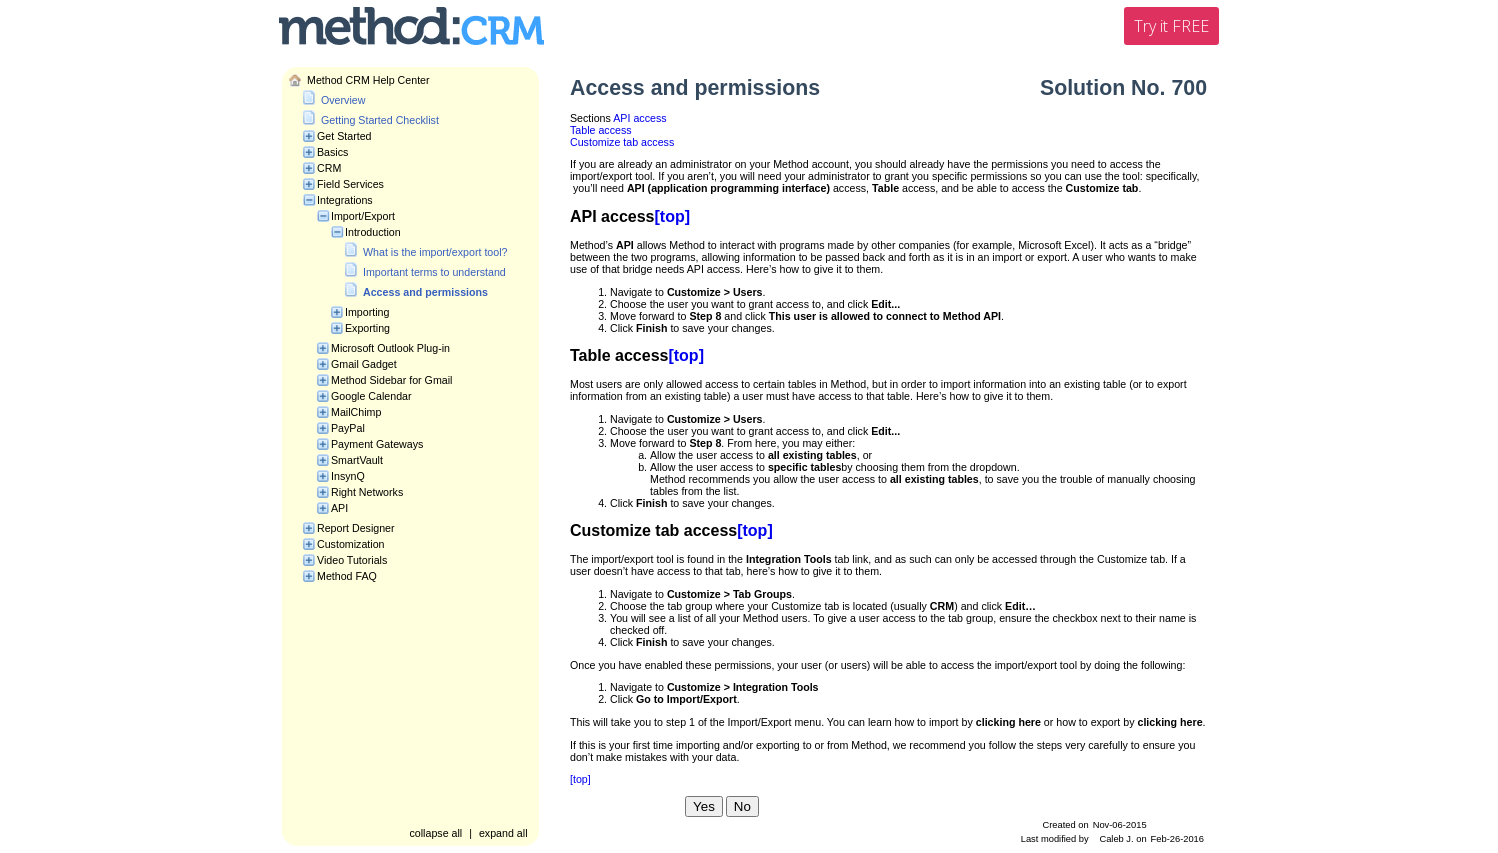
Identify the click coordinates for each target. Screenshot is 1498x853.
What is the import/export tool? (435, 252)
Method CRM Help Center (368, 80)
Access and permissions (425, 292)
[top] (673, 216)
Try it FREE (1171, 26)
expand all (503, 833)
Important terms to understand (434, 272)
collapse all (435, 833)
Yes (704, 806)
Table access (601, 130)
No (742, 806)
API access (639, 118)
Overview (343, 100)
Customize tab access (622, 142)
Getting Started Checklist (380, 120)
